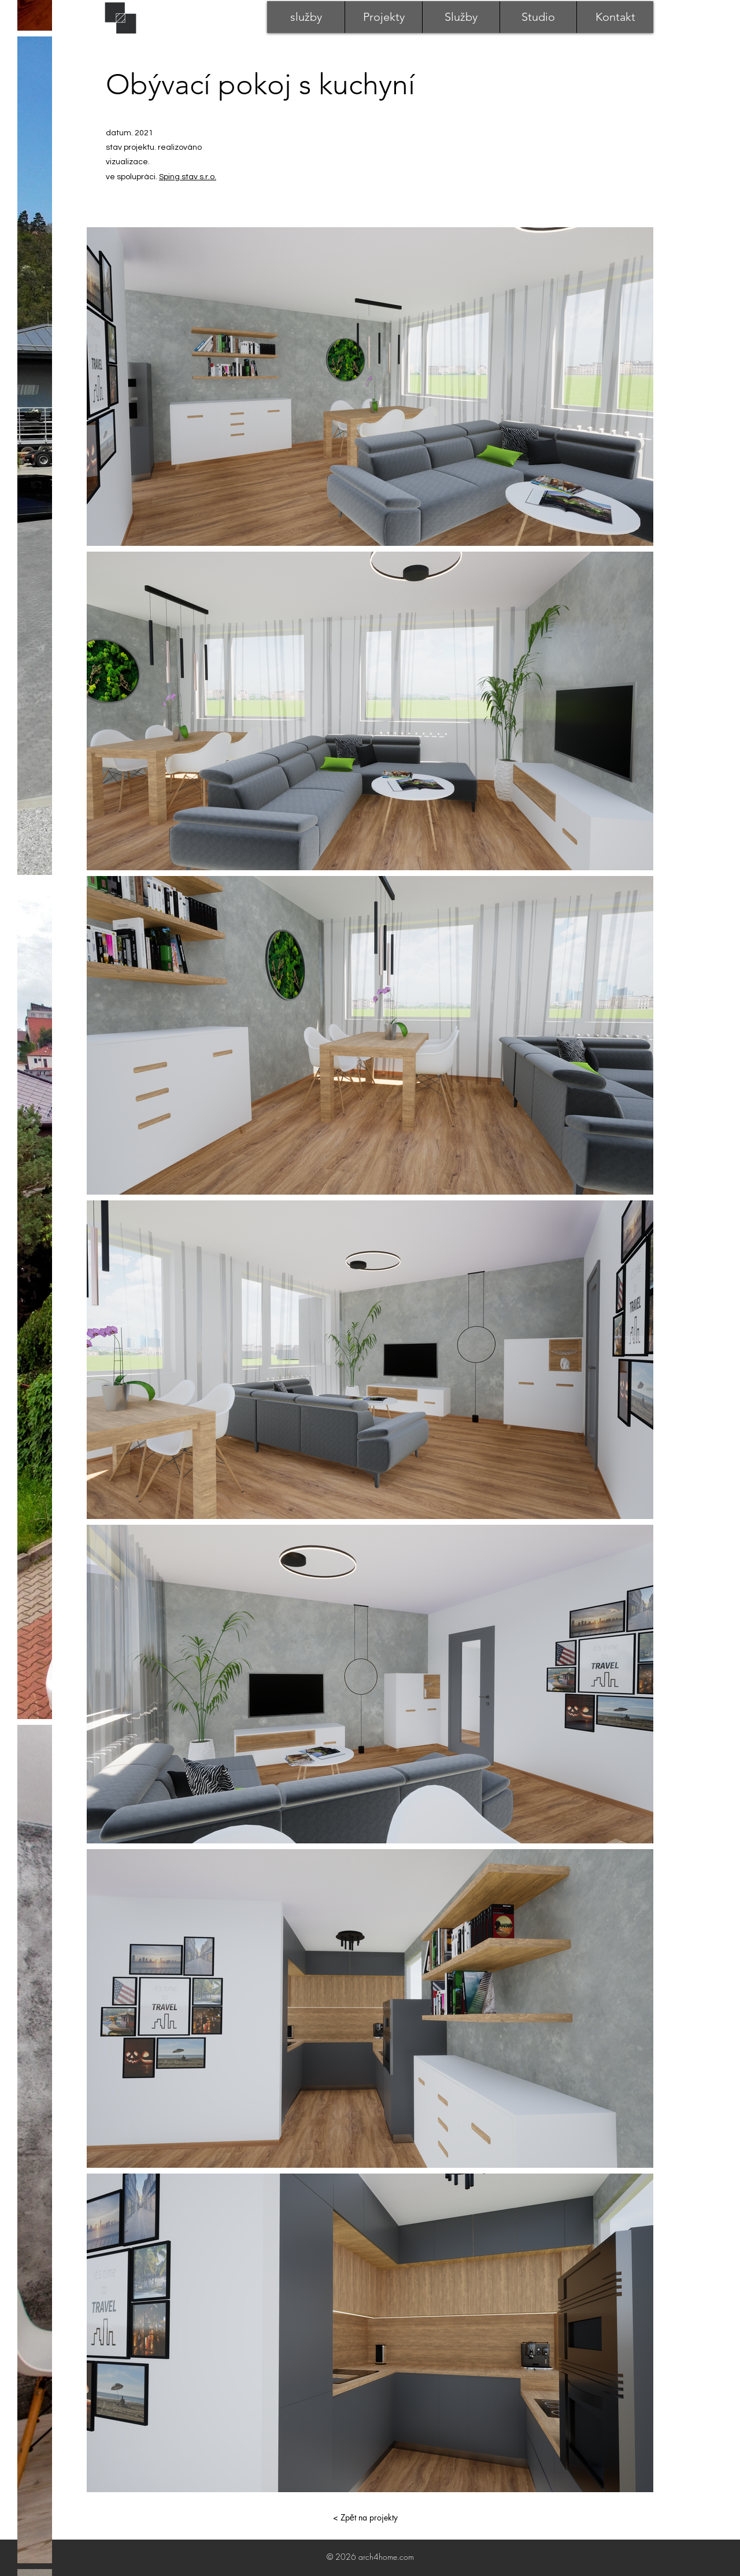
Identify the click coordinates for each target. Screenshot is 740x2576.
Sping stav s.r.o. (187, 177)
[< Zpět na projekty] (365, 2517)
